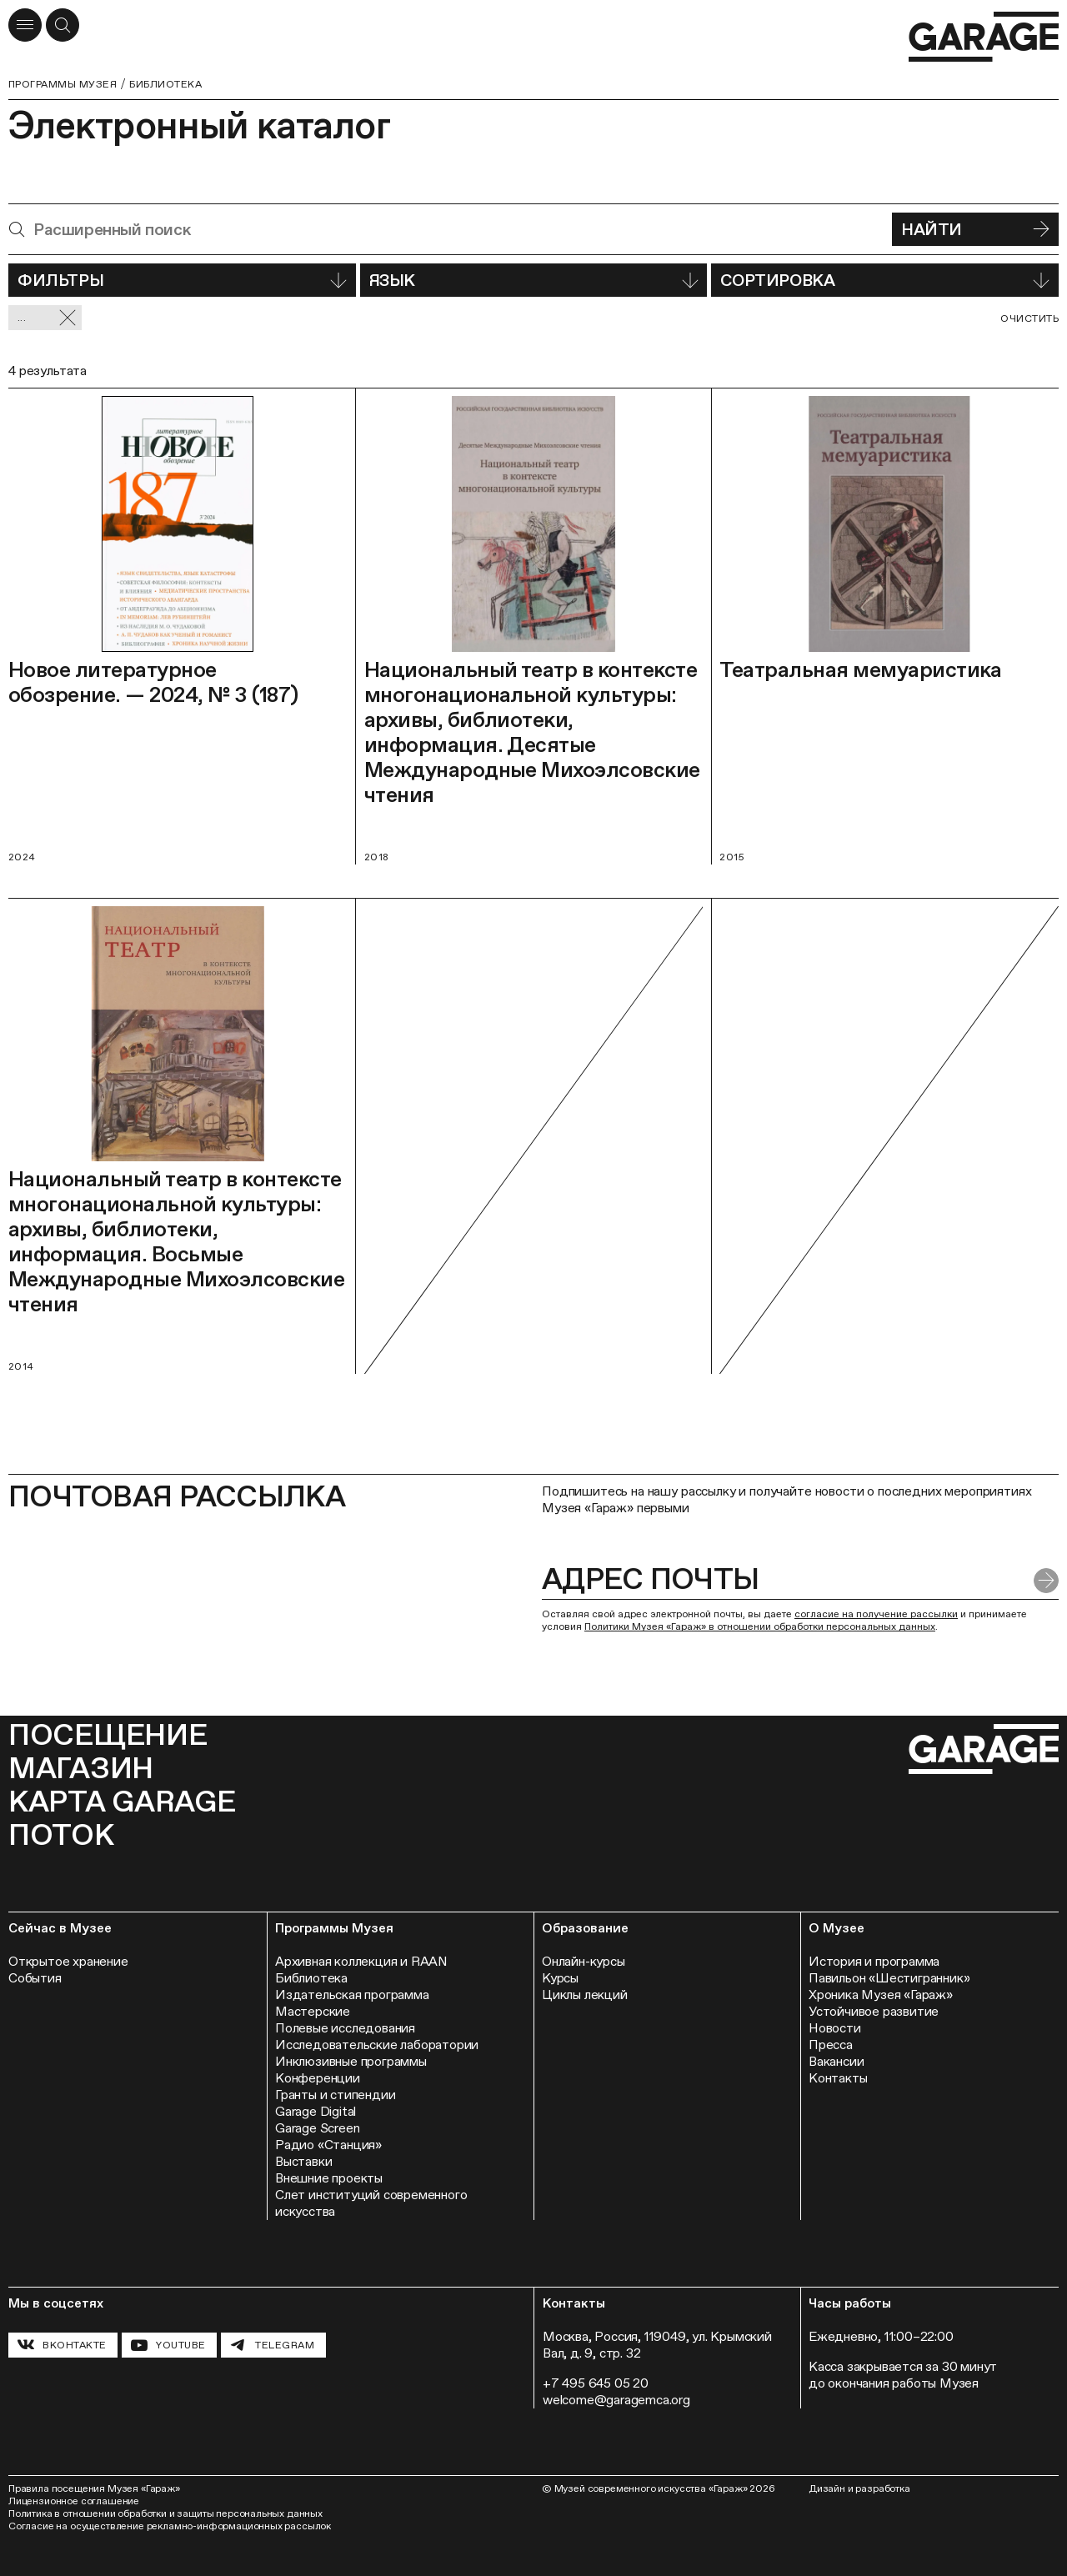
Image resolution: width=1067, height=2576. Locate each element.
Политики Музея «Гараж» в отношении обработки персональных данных (759, 1626)
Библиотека (165, 84)
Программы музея (62, 84)
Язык (534, 280)
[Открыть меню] (25, 25)
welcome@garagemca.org (616, 2400)
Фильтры (182, 280)
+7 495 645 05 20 (596, 2383)
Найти (975, 229)
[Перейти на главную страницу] (984, 37)
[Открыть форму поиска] (62, 25)
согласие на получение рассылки (876, 1614)
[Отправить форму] (1046, 1580)
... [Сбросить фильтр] (47, 318)
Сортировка (884, 280)
